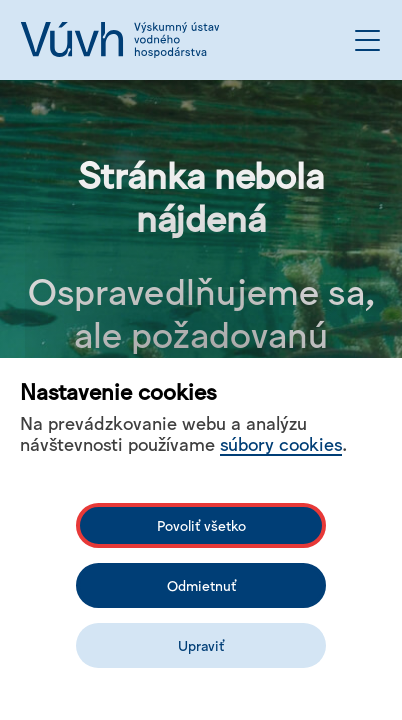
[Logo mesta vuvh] (120, 40)
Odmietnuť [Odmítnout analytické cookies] (201, 585)
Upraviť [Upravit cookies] (201, 645)
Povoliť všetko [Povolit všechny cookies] (201, 525)
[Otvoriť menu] (367, 40)
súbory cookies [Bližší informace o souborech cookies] (281, 443)
